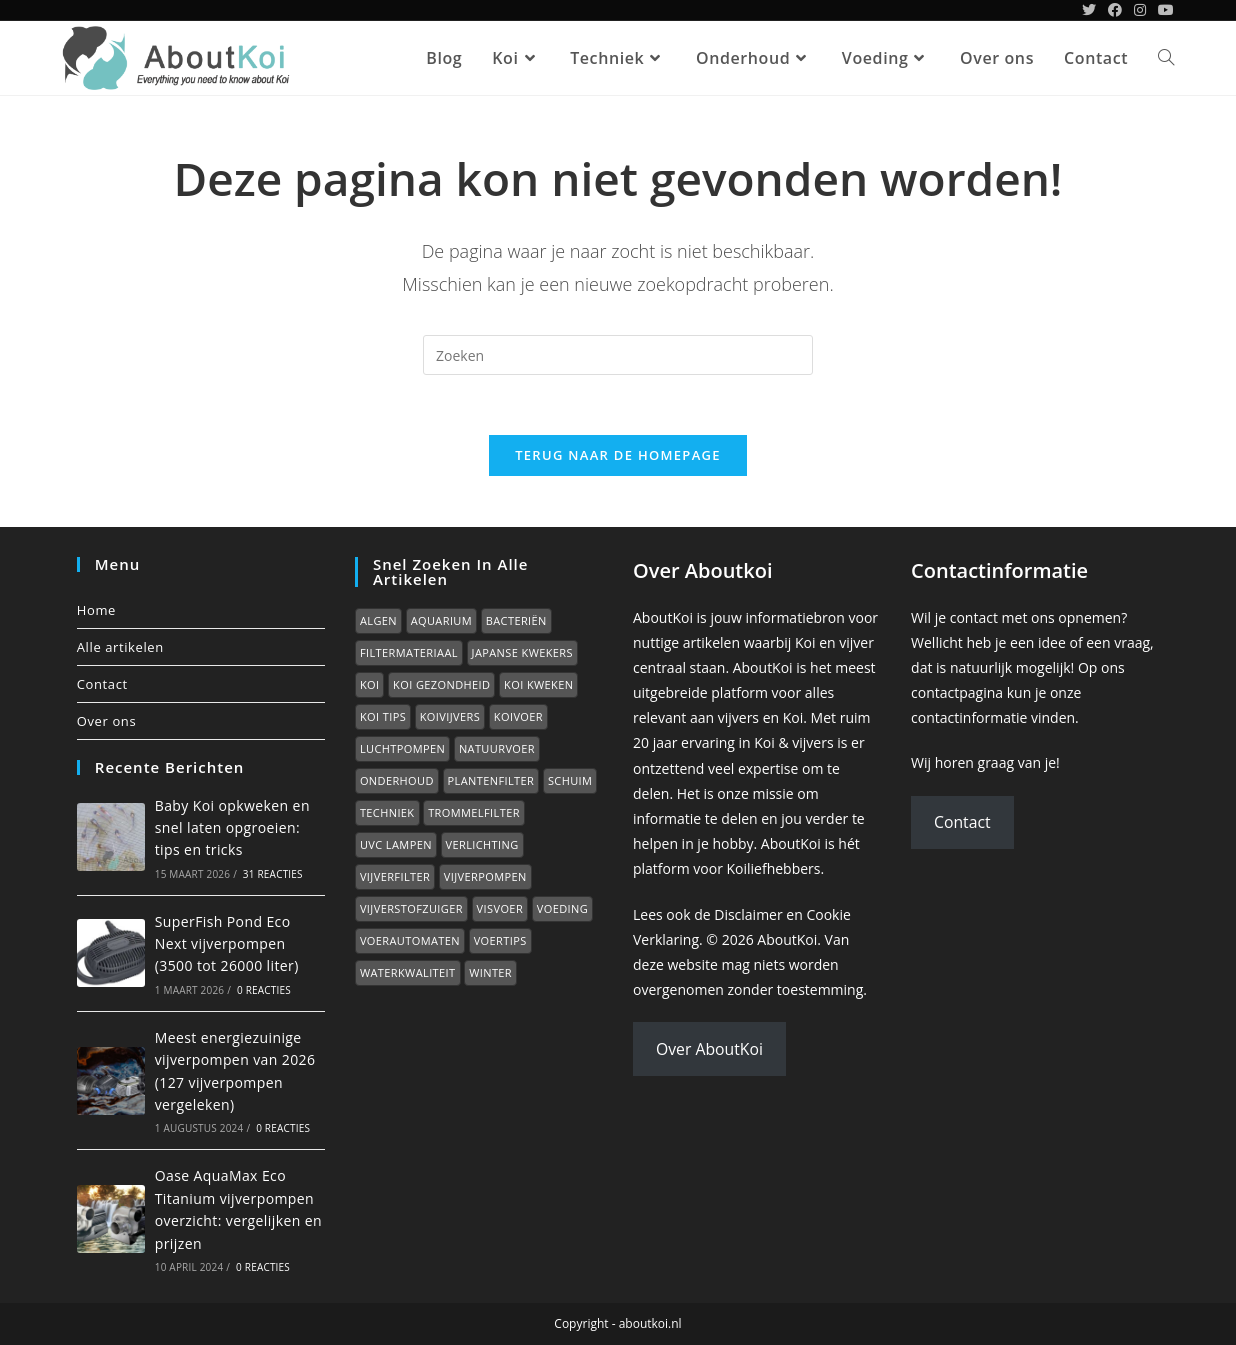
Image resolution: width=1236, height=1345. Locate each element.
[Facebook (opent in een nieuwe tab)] (1115, 10)
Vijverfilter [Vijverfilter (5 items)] (395, 875)
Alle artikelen (120, 646)
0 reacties (264, 990)
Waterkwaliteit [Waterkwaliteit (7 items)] (408, 971)
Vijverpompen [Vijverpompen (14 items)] (485, 875)
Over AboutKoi (709, 1048)
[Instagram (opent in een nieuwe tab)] (1140, 10)
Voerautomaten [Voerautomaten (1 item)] (410, 939)
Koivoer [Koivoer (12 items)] (518, 715)
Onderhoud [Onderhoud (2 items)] (397, 779)
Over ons (106, 720)
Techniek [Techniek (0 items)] (387, 811)
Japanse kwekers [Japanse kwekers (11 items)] (522, 651)
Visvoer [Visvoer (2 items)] (500, 907)
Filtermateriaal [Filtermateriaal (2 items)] (409, 651)
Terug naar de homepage (618, 455)
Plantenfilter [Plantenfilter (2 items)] (491, 779)
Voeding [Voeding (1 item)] (562, 907)
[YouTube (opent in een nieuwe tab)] (1163, 10)
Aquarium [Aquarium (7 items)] (441, 619)
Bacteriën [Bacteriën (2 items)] (516, 619)
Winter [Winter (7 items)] (490, 971)
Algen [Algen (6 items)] (378, 619)
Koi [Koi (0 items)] (370, 683)
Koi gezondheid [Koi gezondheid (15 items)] (441, 683)
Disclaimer (748, 913)
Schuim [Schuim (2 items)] (570, 779)
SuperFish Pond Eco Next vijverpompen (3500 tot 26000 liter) (227, 943)
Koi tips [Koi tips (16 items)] (383, 715)
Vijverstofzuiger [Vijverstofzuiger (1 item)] (411, 907)
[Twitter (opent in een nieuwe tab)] (1089, 10)
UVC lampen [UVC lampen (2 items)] (396, 843)
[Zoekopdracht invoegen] (618, 355)
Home (96, 609)
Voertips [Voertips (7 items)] (500, 939)
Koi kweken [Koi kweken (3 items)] (538, 683)
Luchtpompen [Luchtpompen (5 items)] (402, 747)
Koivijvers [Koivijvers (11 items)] (450, 715)
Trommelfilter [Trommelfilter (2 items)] (474, 811)
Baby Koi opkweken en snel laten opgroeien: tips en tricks (232, 827)
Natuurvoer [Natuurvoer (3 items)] (497, 747)
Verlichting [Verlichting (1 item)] (482, 843)
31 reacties (273, 873)
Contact (102, 683)
